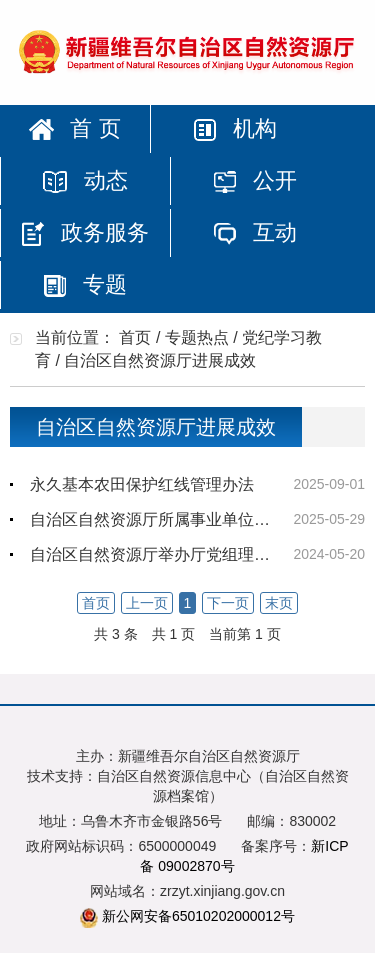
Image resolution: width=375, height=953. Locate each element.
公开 (255, 180)
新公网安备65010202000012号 (198, 916)
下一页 (228, 603)
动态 (85, 180)
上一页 (147, 603)
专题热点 (197, 337)
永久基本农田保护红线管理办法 (142, 484)
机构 (235, 128)
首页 (135, 337)
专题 (85, 284)
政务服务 (85, 233)
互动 (255, 232)
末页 (279, 603)
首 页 (74, 128)
